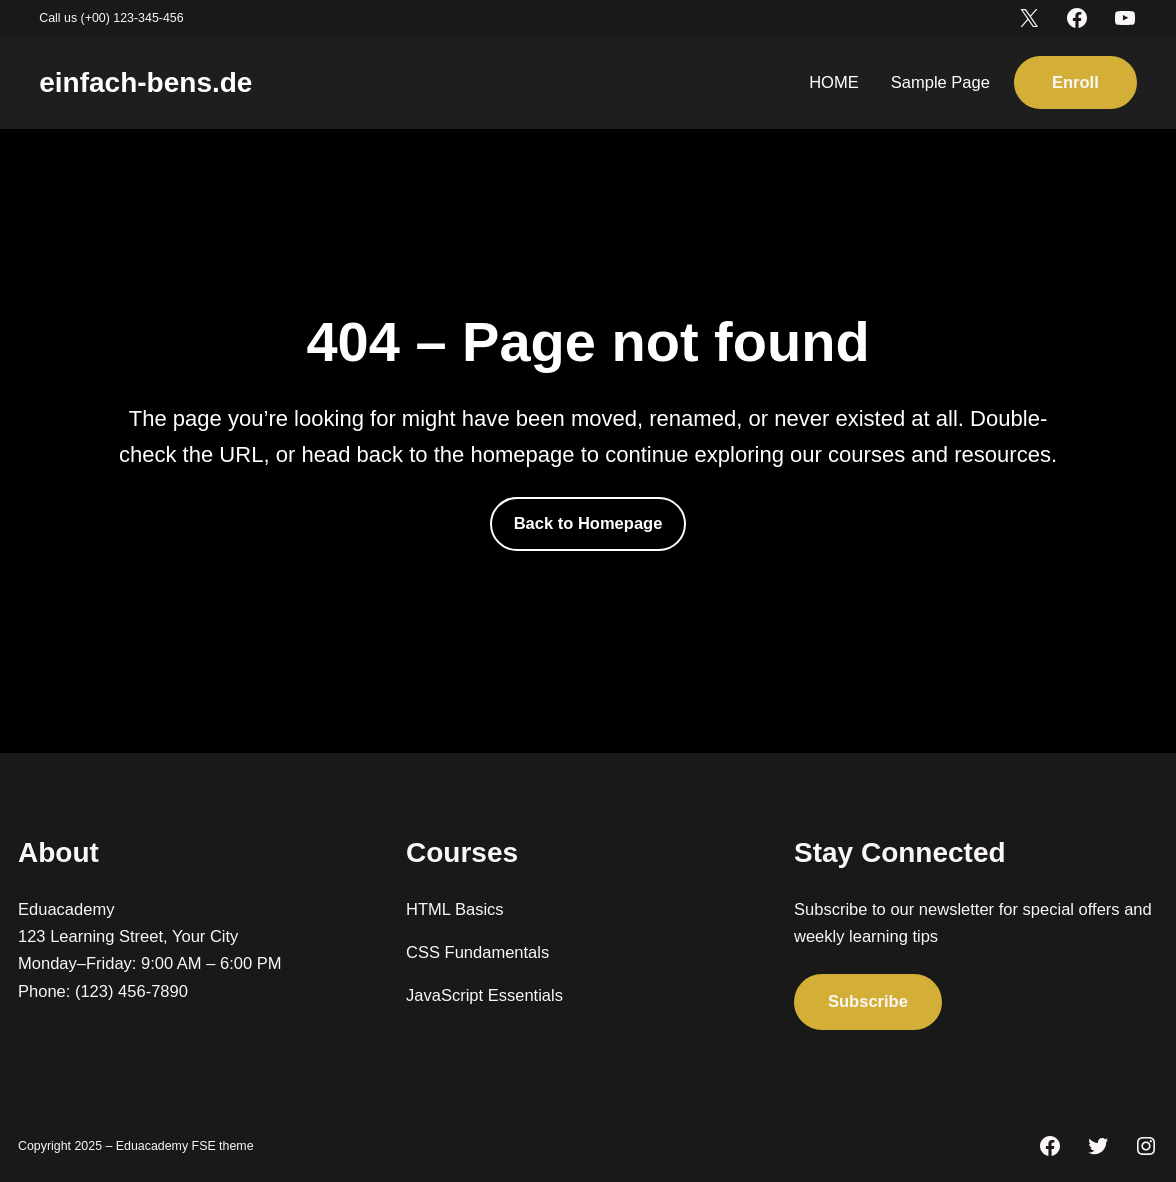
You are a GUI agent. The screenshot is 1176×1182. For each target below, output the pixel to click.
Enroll (1075, 82)
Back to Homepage (588, 523)
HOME (834, 82)
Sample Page (940, 82)
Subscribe (868, 1001)
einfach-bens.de (145, 82)
